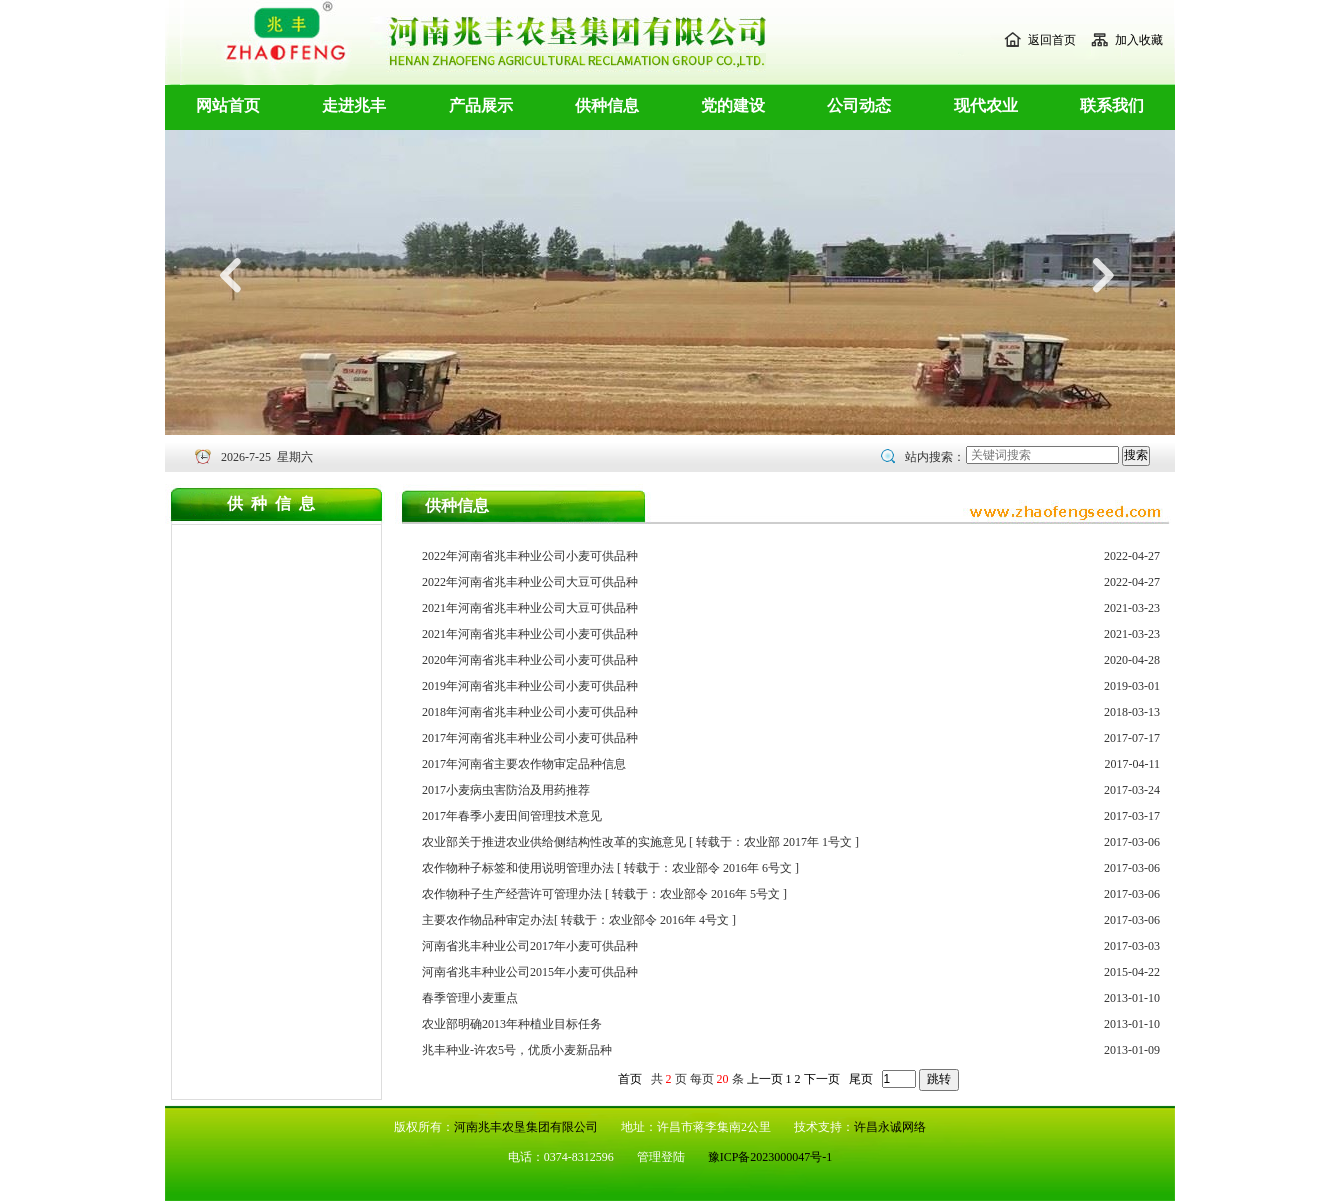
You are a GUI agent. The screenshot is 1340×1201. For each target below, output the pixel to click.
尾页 (861, 1079)
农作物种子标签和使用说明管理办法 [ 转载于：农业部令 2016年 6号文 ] (610, 868)
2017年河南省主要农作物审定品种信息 (524, 764)
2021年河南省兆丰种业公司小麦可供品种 (530, 634)
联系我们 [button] (1112, 105)
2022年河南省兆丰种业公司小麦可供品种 (530, 556)
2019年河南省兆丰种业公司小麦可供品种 (530, 686)
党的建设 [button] (733, 105)
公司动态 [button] (859, 105)
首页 (630, 1079)
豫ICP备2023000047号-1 (770, 1157)
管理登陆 (662, 1157)
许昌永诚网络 (890, 1127)
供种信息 (275, 503)
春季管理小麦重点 (470, 998)
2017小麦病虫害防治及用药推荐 (506, 790)
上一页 (765, 1079)
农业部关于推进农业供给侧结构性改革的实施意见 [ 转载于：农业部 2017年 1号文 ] (640, 842)
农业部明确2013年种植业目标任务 (512, 1024)
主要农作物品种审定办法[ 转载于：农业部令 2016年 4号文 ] (579, 920)
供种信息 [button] (607, 105)
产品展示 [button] (481, 105)
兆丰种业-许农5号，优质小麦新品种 (517, 1050)
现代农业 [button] (986, 105)
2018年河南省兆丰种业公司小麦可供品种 (530, 712)
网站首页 (228, 105)
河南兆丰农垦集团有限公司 (526, 1127)
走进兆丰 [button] (354, 105)
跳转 (939, 1079)
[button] (232, 371)
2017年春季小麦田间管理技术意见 (512, 816)
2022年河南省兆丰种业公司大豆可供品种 (530, 582)
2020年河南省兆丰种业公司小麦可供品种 (530, 660)
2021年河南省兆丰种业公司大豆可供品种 (530, 608)
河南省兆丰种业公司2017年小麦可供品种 (530, 946)
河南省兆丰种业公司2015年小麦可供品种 (530, 972)
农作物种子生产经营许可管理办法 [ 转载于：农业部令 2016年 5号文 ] (604, 894)
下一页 (822, 1079)
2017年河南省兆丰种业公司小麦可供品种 (530, 738)
